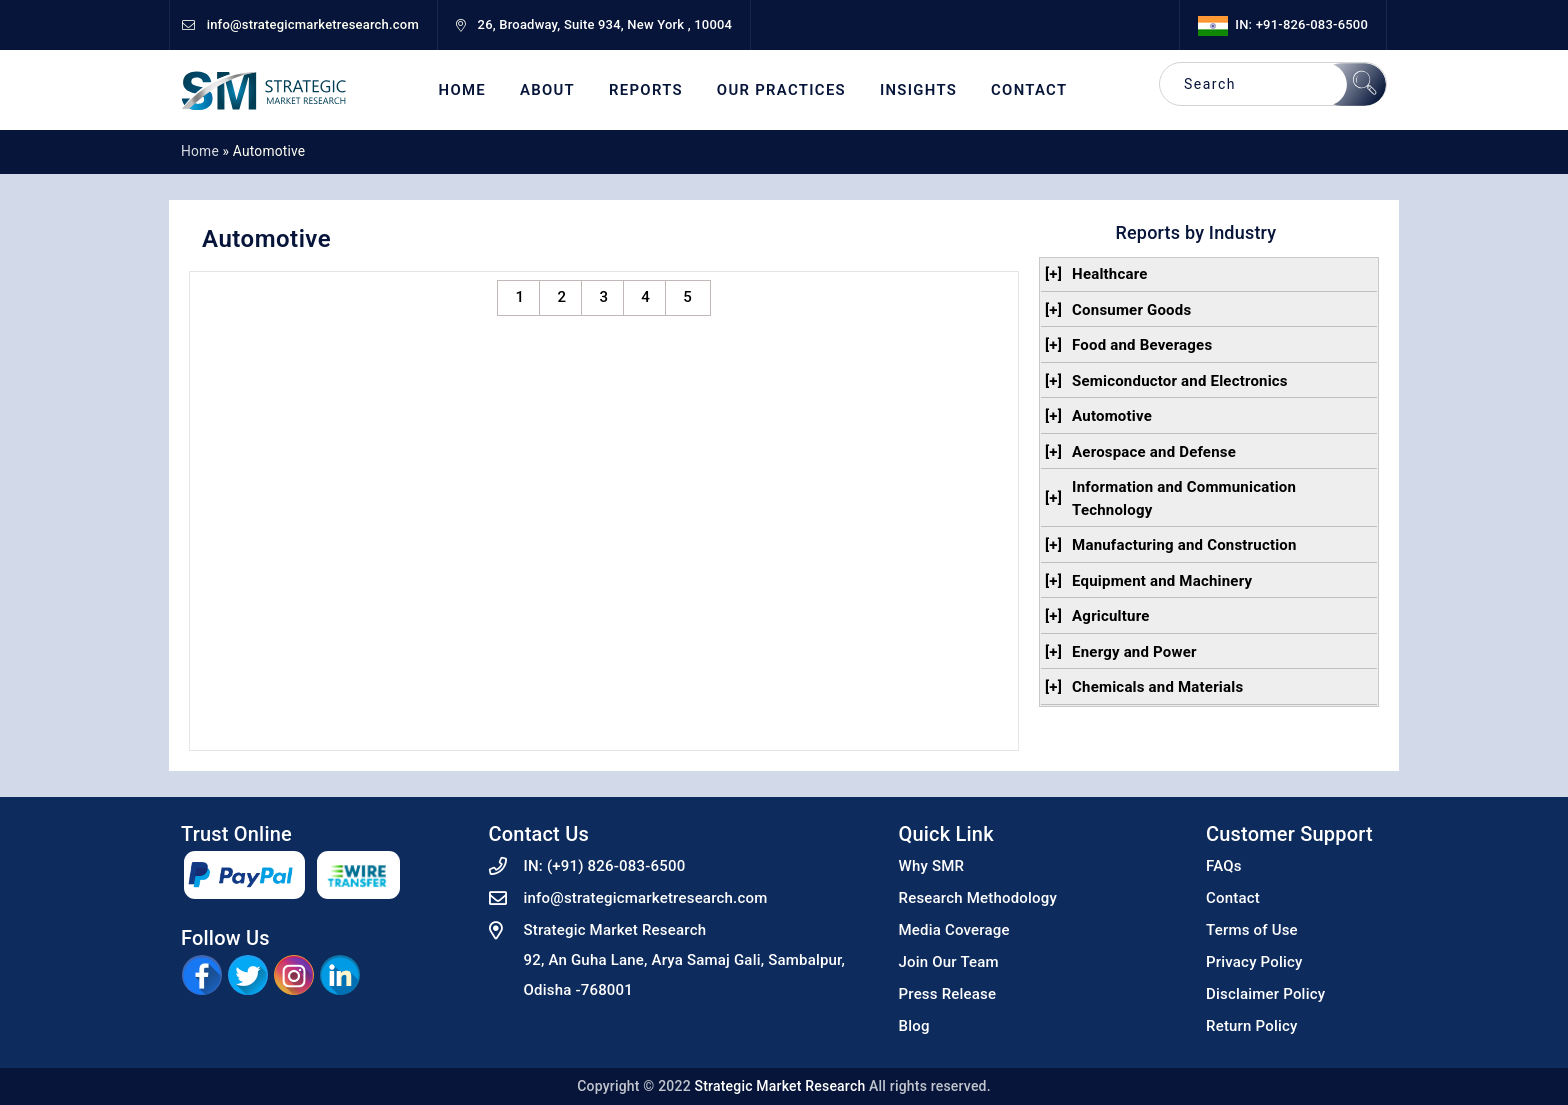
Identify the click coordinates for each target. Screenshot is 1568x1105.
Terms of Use (1252, 930)
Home (462, 90)
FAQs (1224, 866)
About (547, 90)
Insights (918, 90)
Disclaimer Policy (1265, 994)
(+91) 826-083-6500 (616, 866)
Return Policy (1252, 1026)
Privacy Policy (1254, 962)
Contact (1029, 90)
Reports (646, 90)
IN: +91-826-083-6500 (1283, 24)
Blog (914, 1026)
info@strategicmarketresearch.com (646, 898)
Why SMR (932, 866)
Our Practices (781, 90)
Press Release (948, 994)
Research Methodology (978, 898)
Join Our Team (949, 962)
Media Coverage (954, 930)
